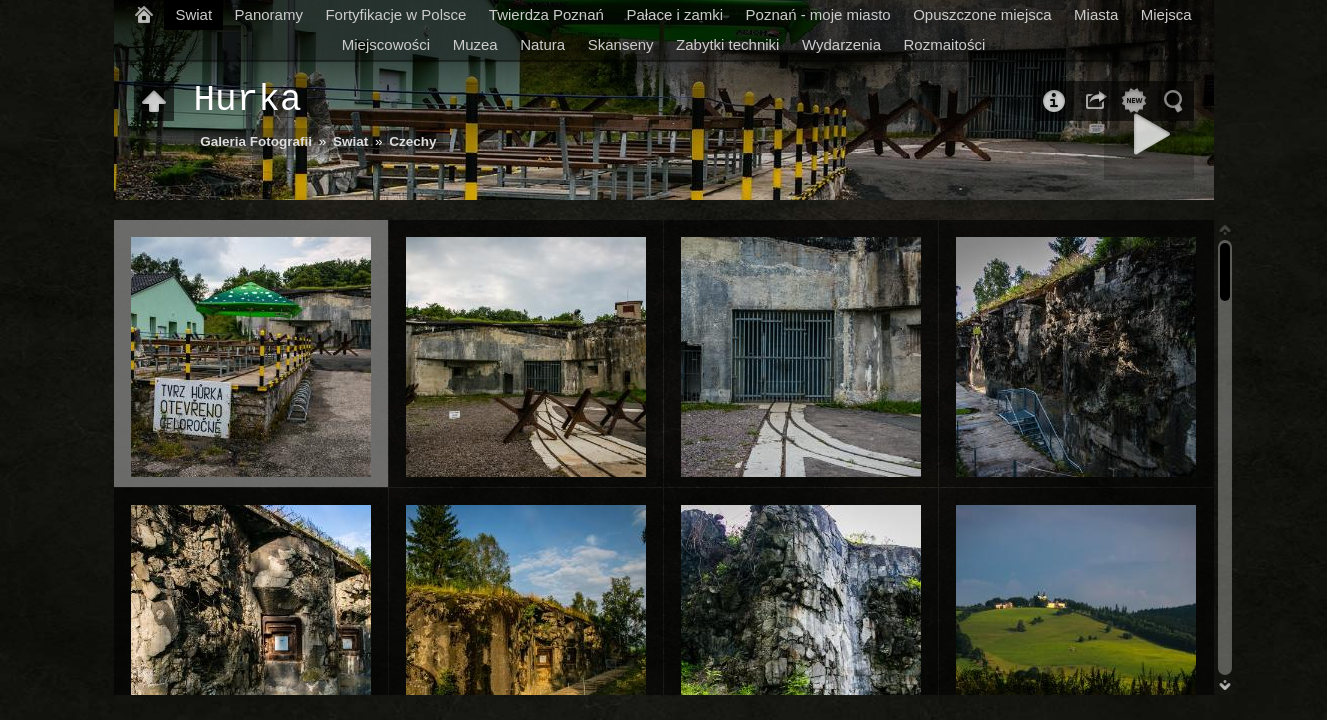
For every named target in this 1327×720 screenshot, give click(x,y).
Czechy (412, 141)
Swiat (193, 14)
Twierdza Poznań (546, 14)
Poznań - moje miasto (818, 14)
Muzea (475, 44)
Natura (542, 44)
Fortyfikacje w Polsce (395, 14)
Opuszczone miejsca (982, 14)
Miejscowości (386, 44)
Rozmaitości (945, 44)
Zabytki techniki (727, 44)
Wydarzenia (841, 44)
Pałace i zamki (674, 14)
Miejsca (1166, 14)
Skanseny (621, 44)
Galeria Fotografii (256, 141)
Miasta (1096, 14)
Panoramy (269, 14)
